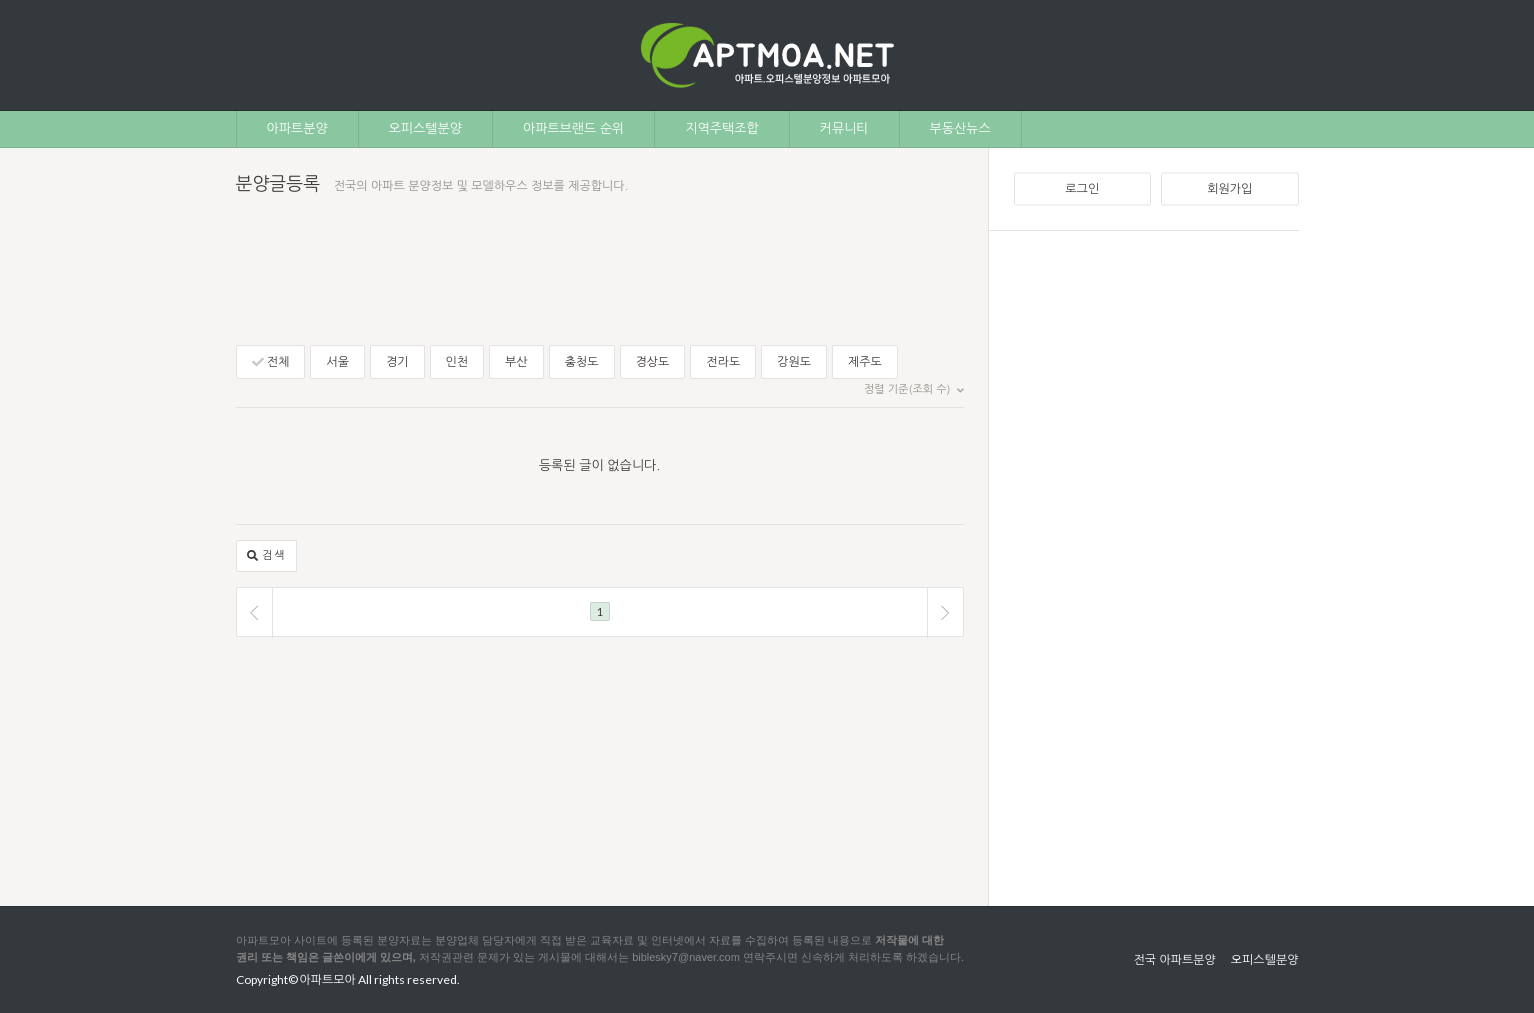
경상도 (653, 362)
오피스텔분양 (425, 128)
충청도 (582, 362)
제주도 (865, 362)
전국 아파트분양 (1174, 960)
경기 (397, 362)
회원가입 (1229, 189)
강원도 (794, 362)
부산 (516, 362)
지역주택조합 (721, 128)
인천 (457, 362)
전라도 (723, 362)
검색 (267, 556)
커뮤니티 (844, 128)
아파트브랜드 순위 (573, 128)
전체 (271, 362)
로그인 (1082, 189)
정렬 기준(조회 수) (913, 390)
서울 (337, 362)
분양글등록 (278, 184)
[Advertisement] (1156, 556)
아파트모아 (328, 979)
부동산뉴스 (960, 128)
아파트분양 (297, 128)
